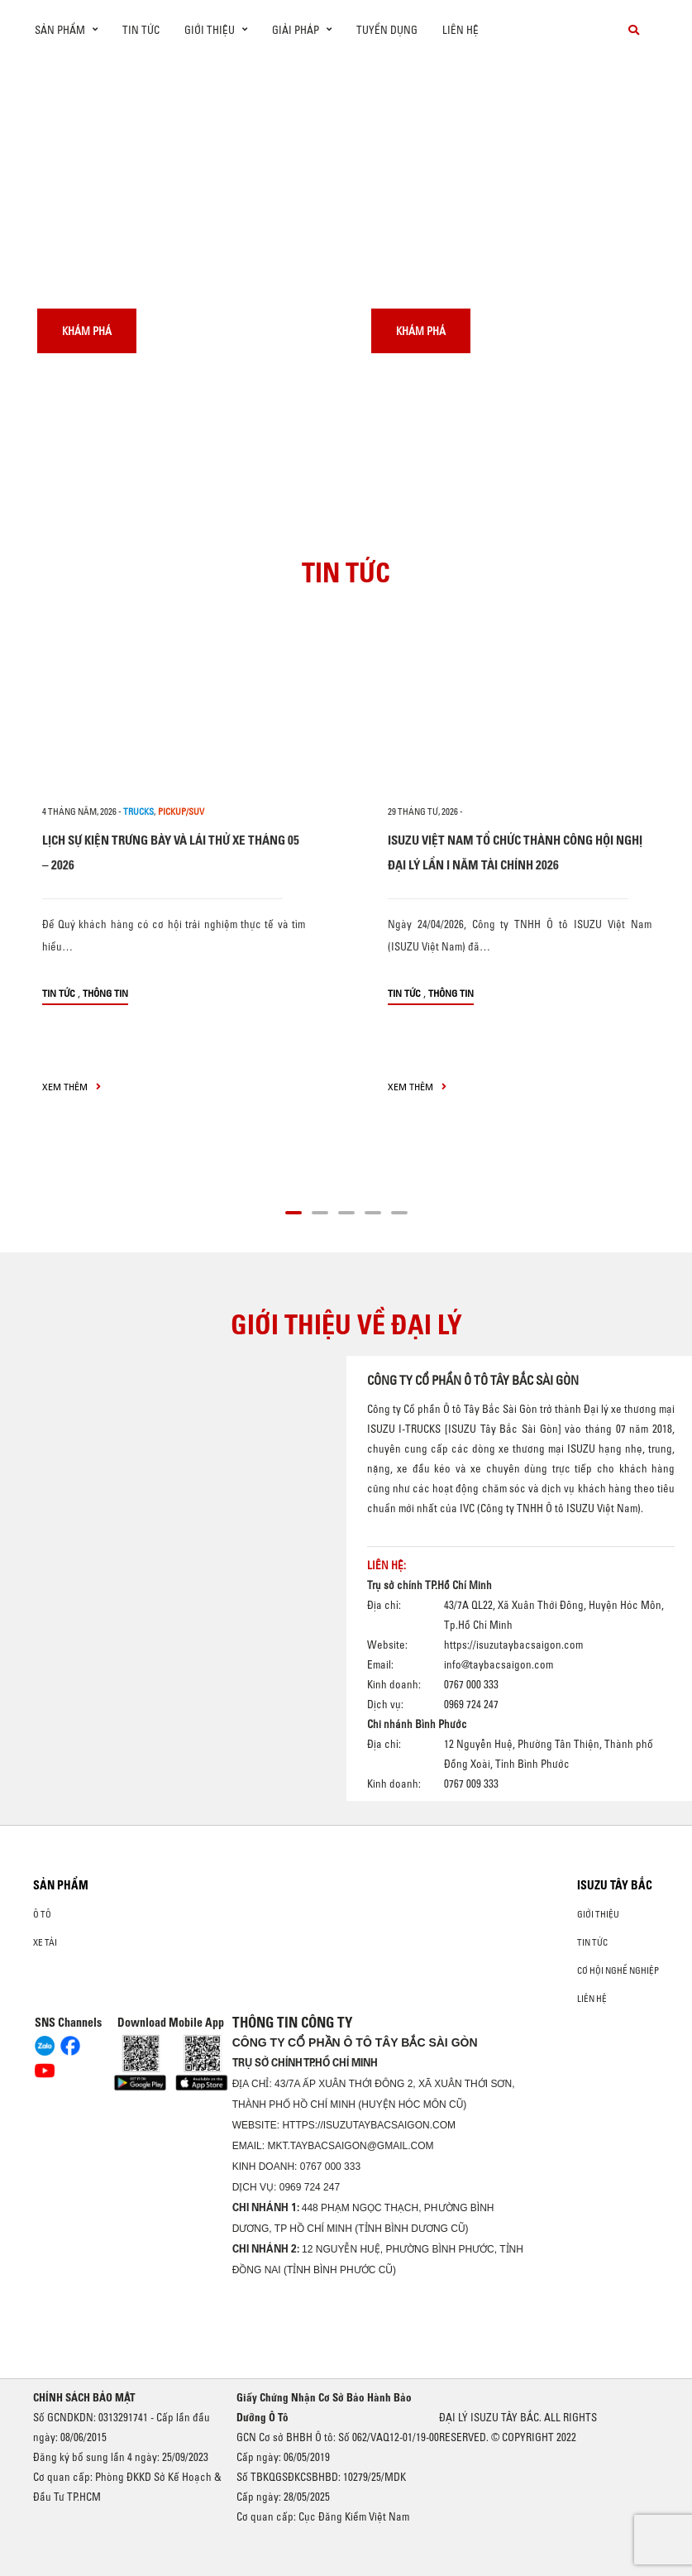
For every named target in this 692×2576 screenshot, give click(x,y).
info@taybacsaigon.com (498, 1665)
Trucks (138, 811)
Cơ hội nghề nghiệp (618, 1970)
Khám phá (87, 331)
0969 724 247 (309, 2187)
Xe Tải (45, 1942)
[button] (293, 1210)
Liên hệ (460, 29)
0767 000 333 (330, 2166)
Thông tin (105, 993)
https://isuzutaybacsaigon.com (513, 1645)
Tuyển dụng (387, 29)
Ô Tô (42, 1914)
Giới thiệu (598, 1914)
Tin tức (141, 29)
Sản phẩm (60, 1885)
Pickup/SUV (181, 811)
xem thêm (71, 1086)
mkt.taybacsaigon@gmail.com (350, 2146)
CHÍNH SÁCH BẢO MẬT (84, 2397)
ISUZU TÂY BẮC (614, 1885)
